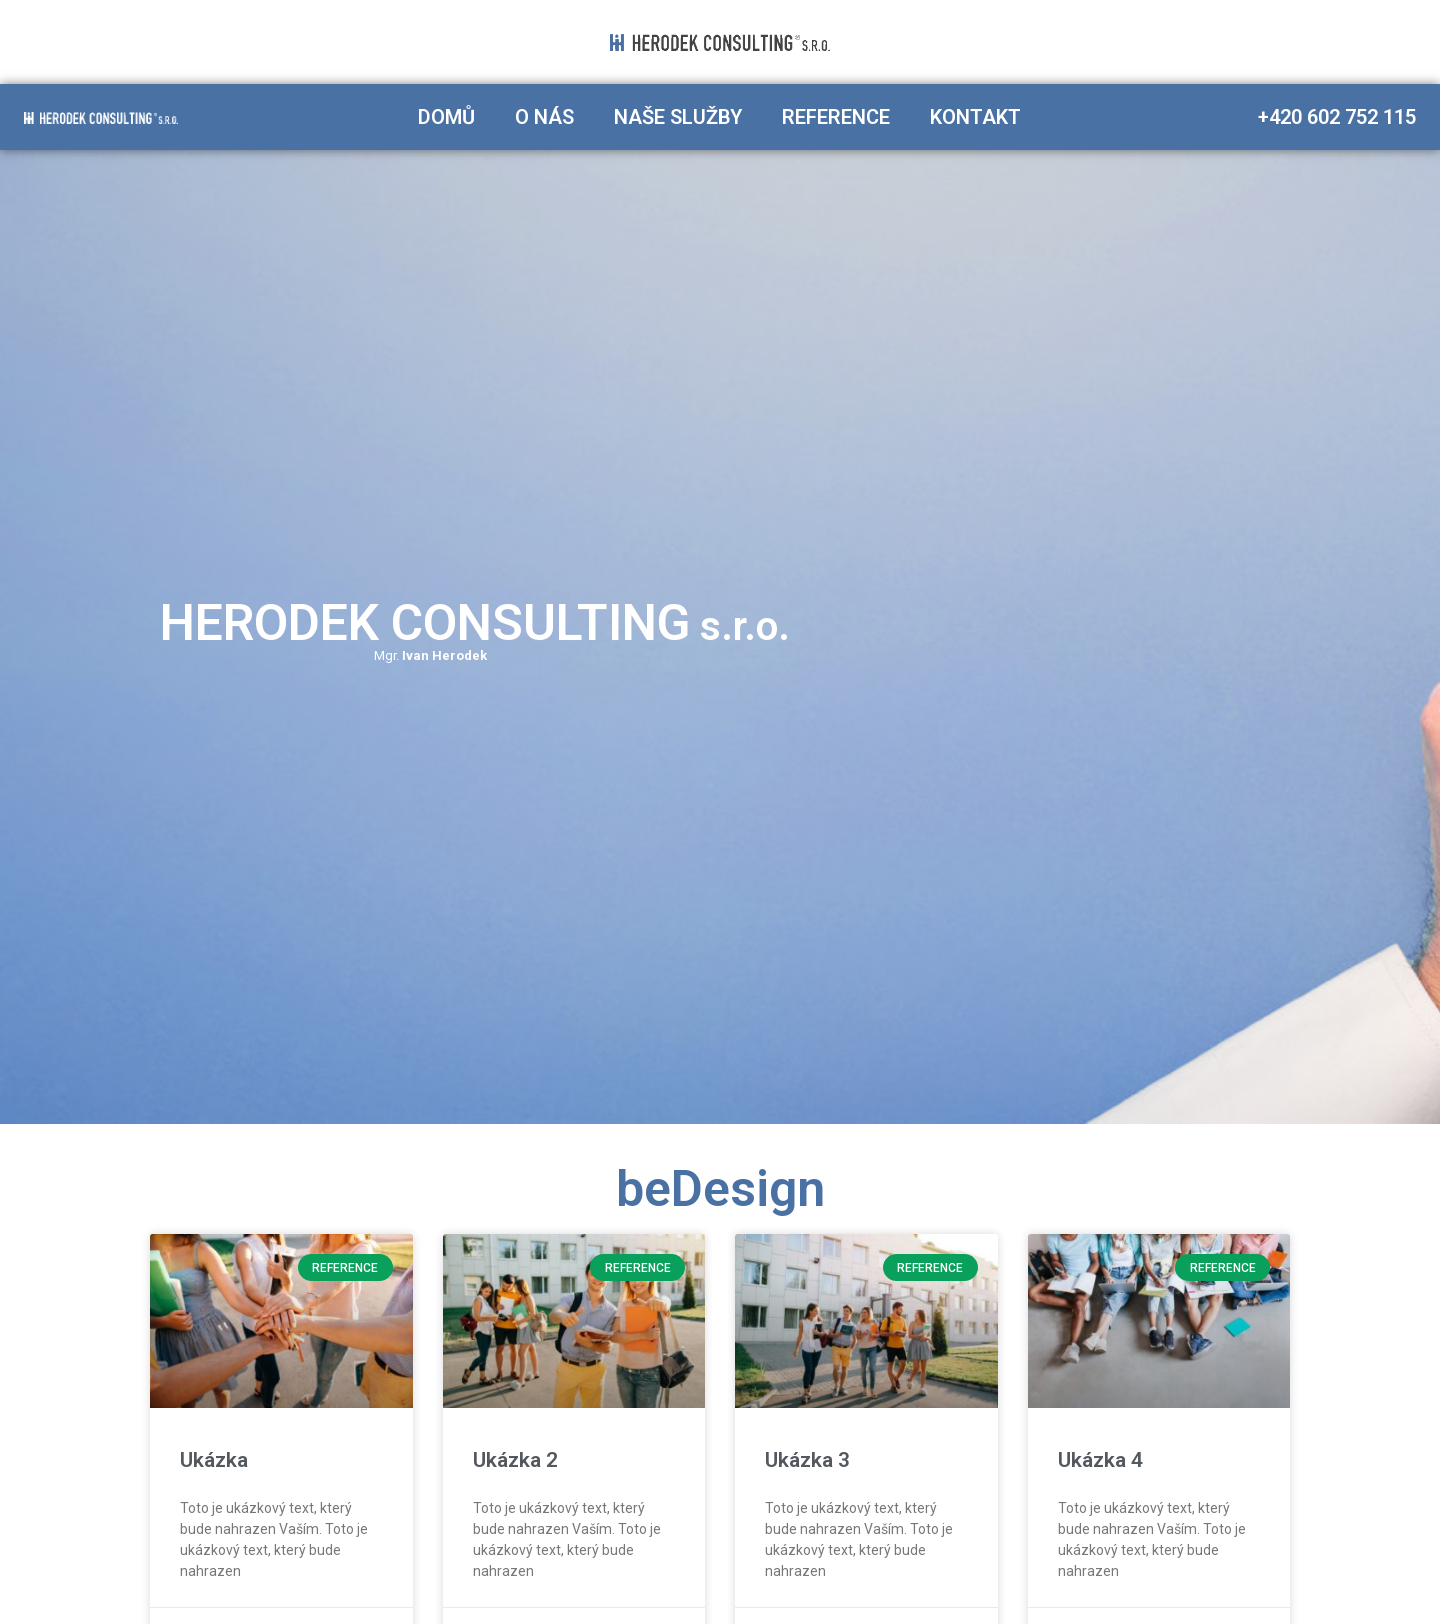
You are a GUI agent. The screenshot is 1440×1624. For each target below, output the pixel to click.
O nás (544, 117)
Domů (446, 117)
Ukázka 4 (1100, 1460)
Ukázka (214, 1460)
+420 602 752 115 (1337, 117)
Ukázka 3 (807, 1460)
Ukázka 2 (515, 1460)
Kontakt (975, 117)
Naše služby (678, 117)
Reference (836, 117)
